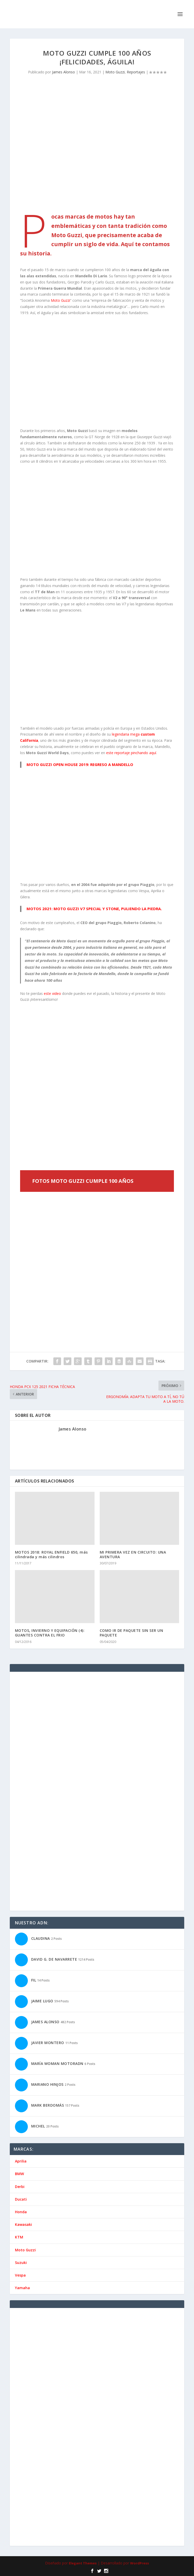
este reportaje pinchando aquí (131, 752)
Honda (21, 2211)
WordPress (139, 2563)
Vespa (20, 2275)
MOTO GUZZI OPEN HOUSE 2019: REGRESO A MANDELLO (80, 764)
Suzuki (21, 2262)
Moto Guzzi (115, 72)
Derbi (19, 2186)
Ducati (21, 2199)
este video (52, 993)
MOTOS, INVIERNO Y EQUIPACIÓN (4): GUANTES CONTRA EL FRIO (50, 1633)
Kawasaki (23, 2224)
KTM (19, 2237)
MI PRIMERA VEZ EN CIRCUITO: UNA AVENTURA (133, 1554)
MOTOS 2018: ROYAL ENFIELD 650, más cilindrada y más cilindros (51, 1554)
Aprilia (21, 2161)
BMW (19, 2173)
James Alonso (63, 72)
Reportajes (136, 72)
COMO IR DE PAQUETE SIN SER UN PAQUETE (131, 1633)
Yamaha (22, 2287)
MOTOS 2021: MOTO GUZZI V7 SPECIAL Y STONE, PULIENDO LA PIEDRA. (94, 908)
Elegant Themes (83, 2563)
